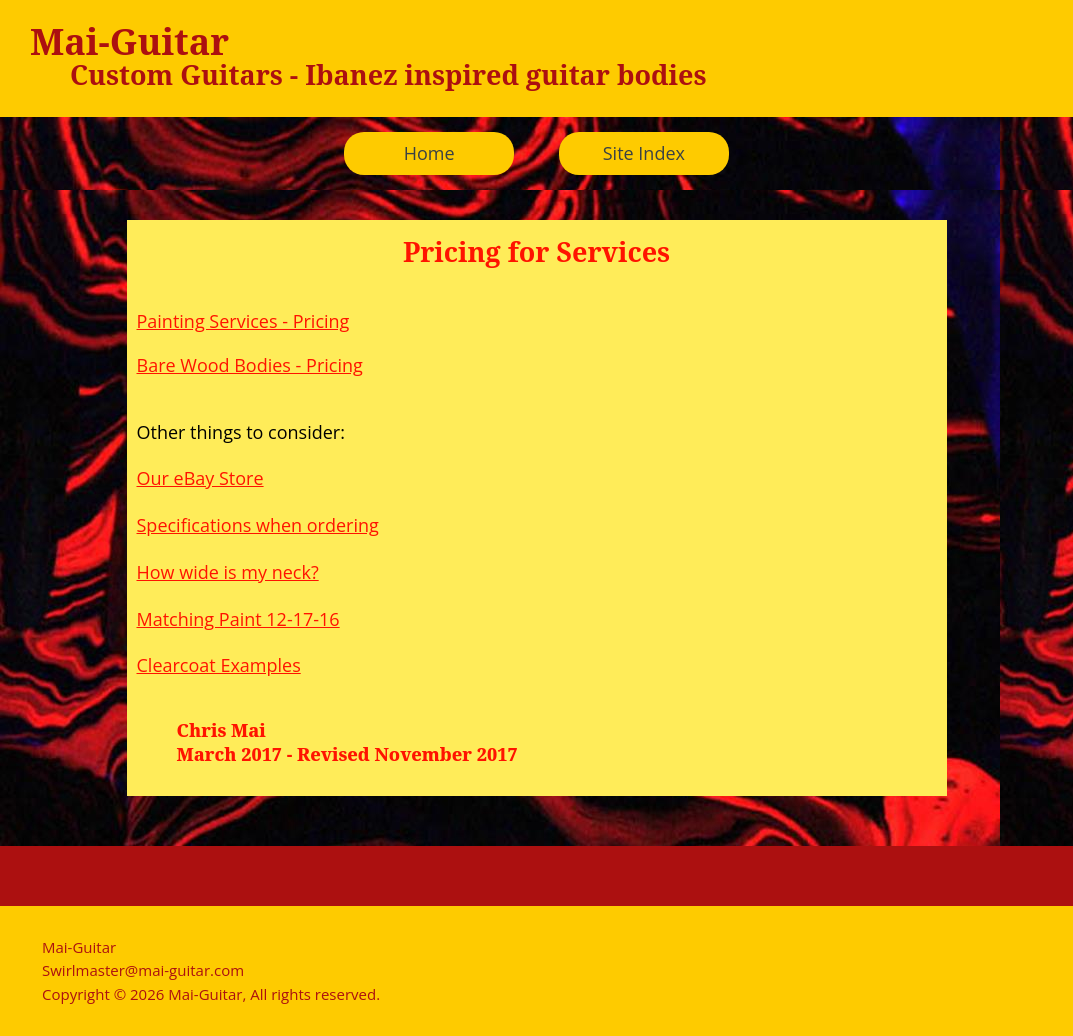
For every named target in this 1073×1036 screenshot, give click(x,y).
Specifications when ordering (258, 525)
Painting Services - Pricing (243, 321)
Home (429, 153)
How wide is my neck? (228, 572)
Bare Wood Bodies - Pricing (250, 365)
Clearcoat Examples (219, 665)
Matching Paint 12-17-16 (238, 619)
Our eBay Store (200, 478)
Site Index (644, 153)
